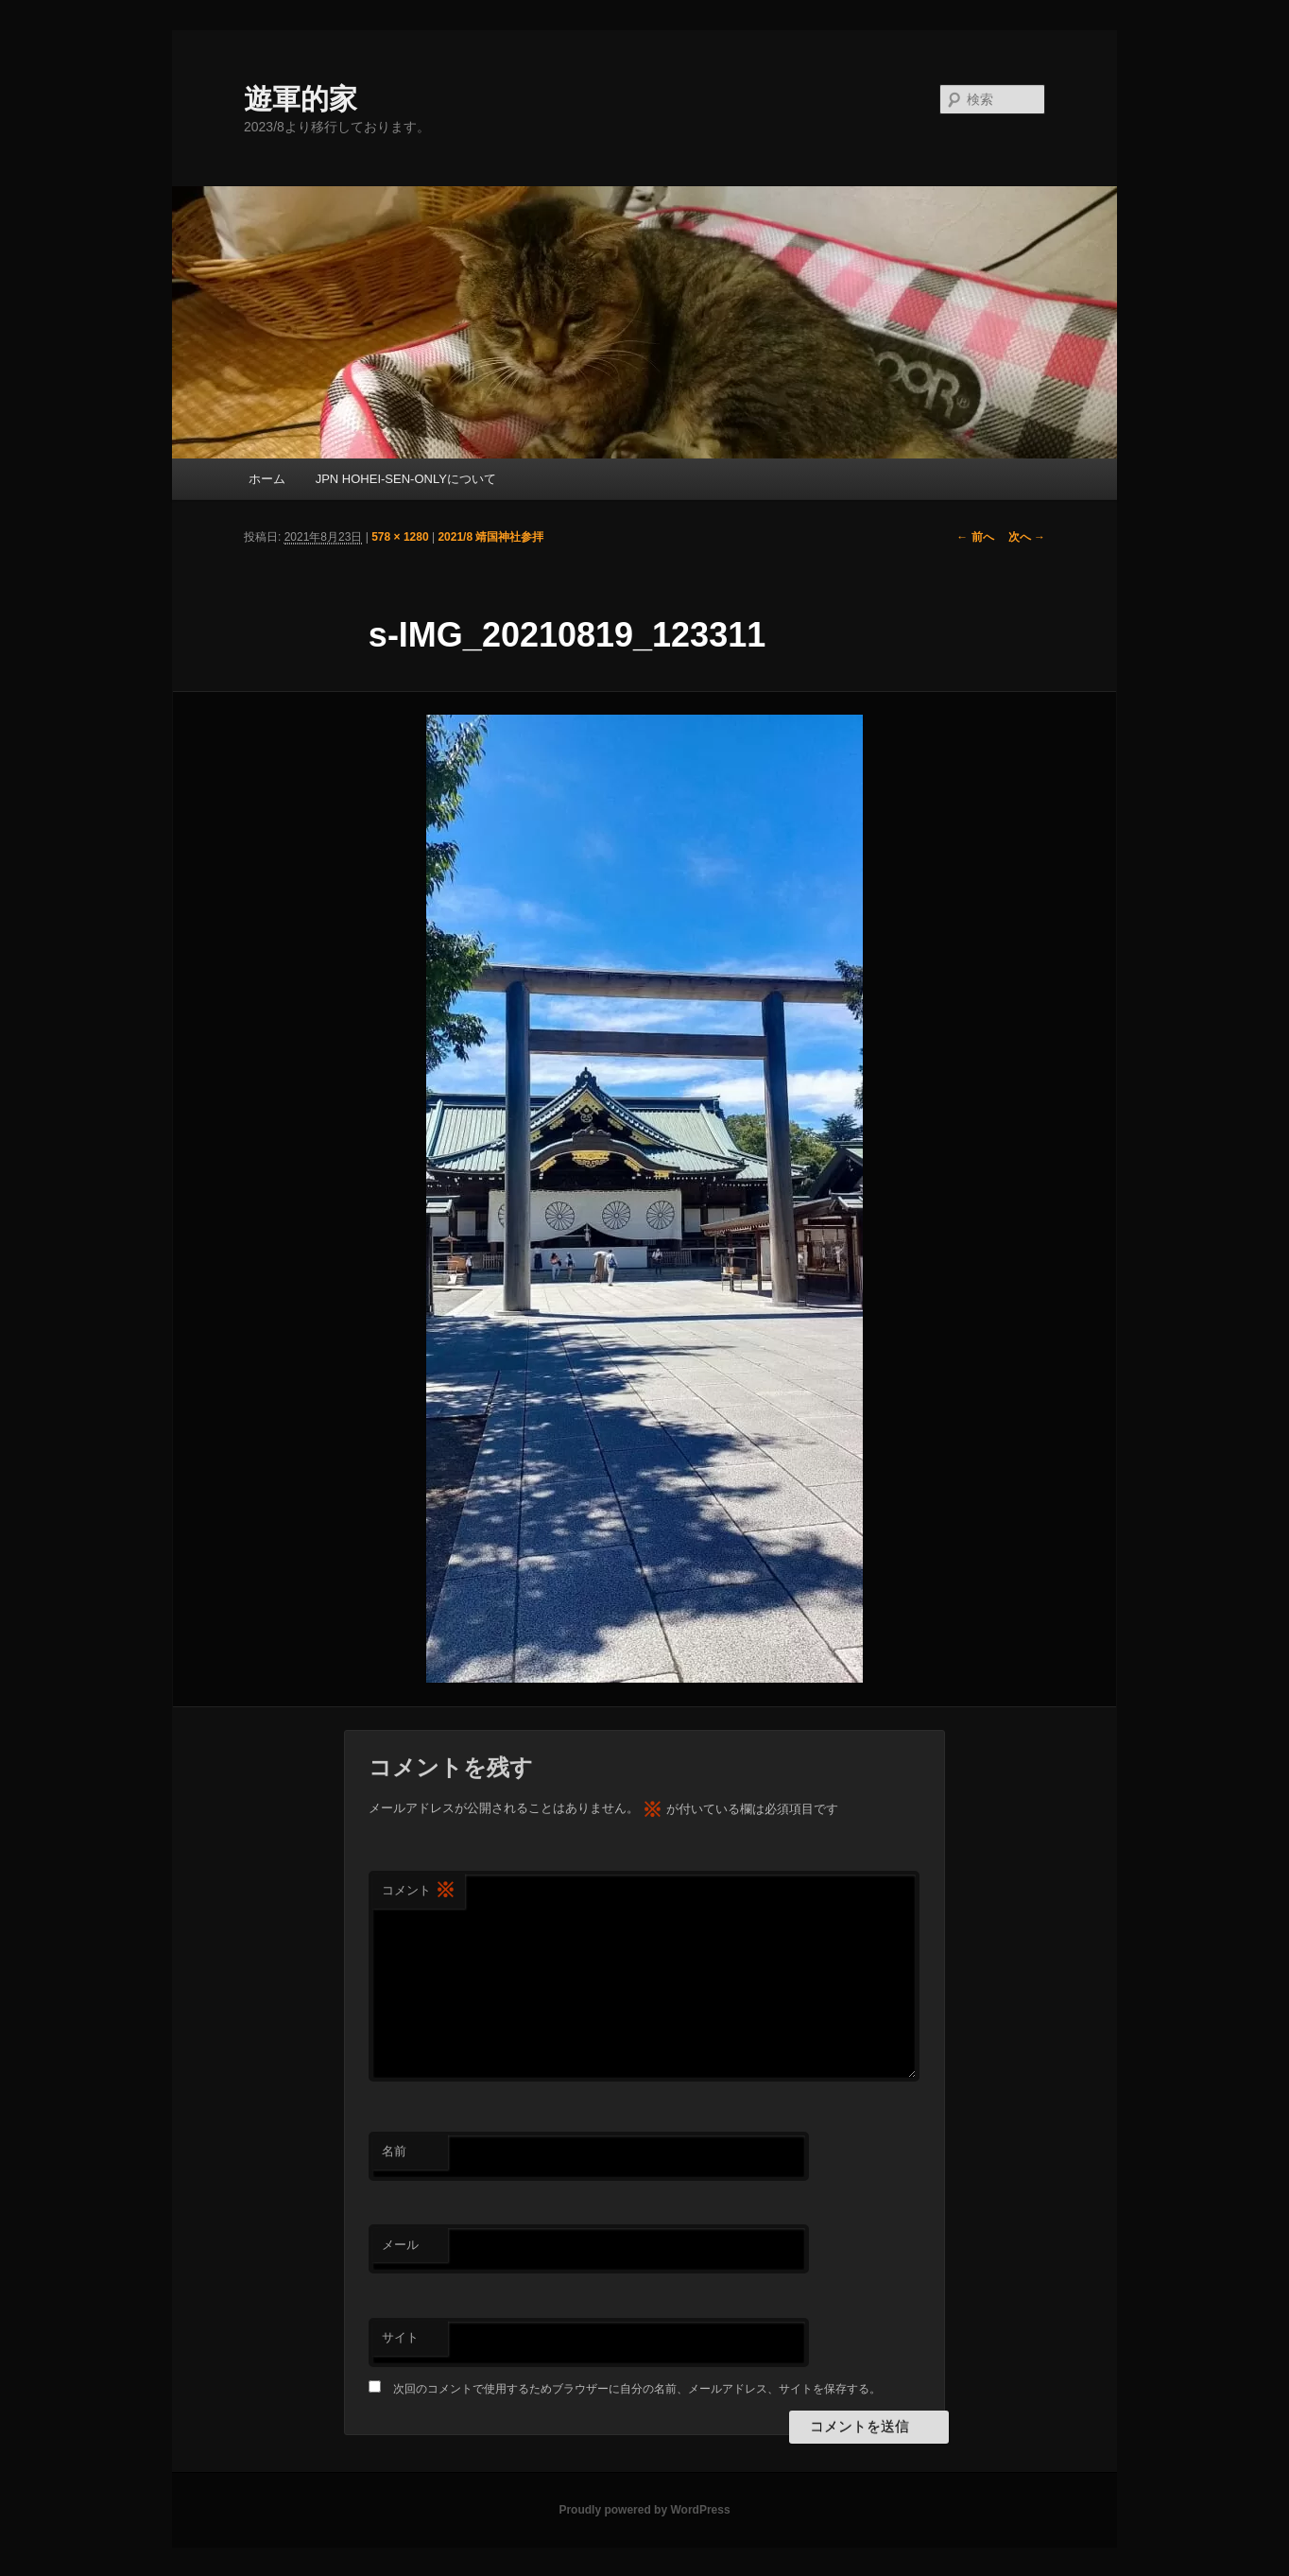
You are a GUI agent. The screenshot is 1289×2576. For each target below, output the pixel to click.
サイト (400, 2337)
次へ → (1026, 537)
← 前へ (974, 537)
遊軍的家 (300, 98)
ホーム (267, 479)
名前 (394, 2151)
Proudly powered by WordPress (644, 2509)
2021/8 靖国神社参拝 (490, 537)
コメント (418, 1891)
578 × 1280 (399, 537)
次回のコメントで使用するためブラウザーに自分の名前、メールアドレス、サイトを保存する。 (637, 2388)
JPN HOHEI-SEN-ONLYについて (406, 479)
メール (400, 2245)
